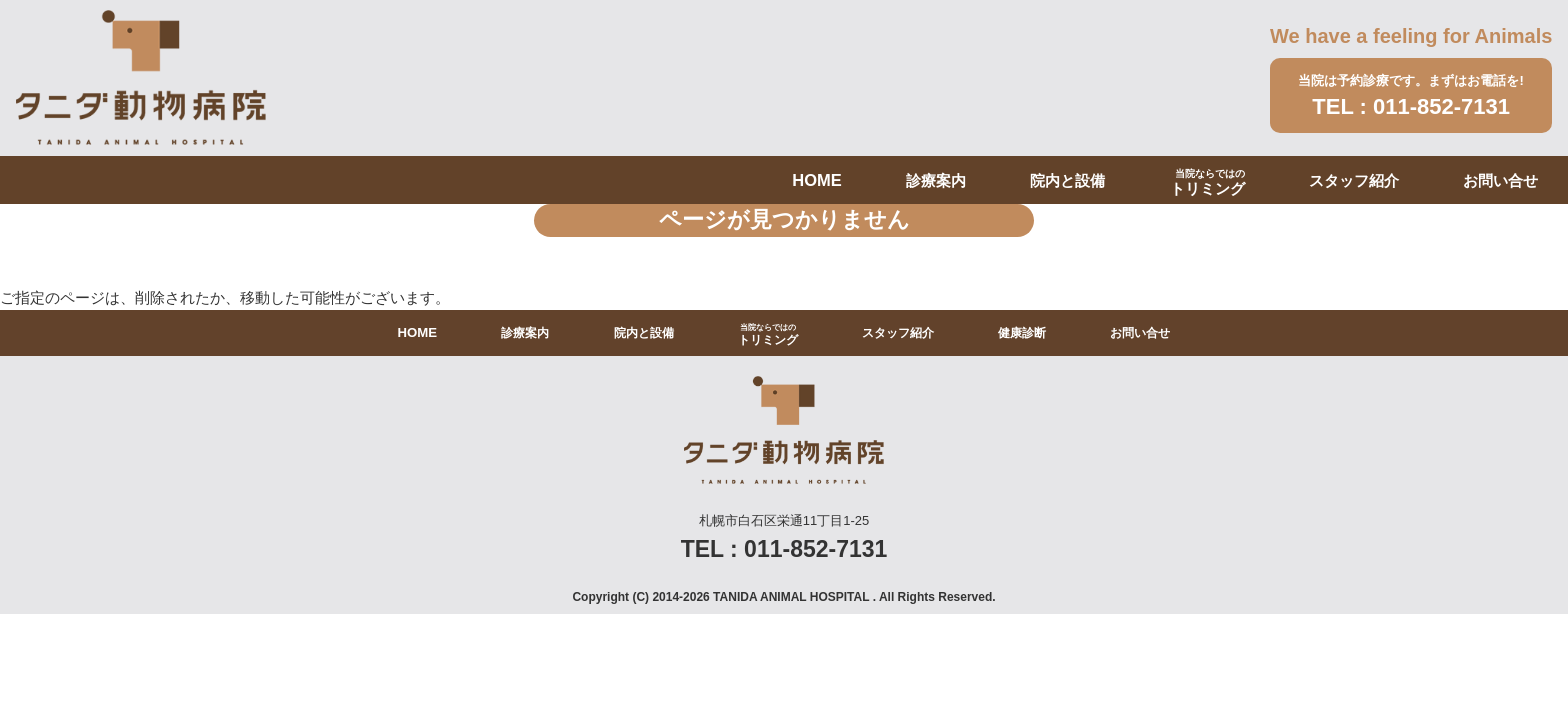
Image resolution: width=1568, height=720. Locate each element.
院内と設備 (1067, 180)
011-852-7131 (1441, 106)
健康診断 (1022, 333)
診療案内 (936, 180)
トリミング (1207, 182)
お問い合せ (1500, 180)
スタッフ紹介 (1354, 180)
